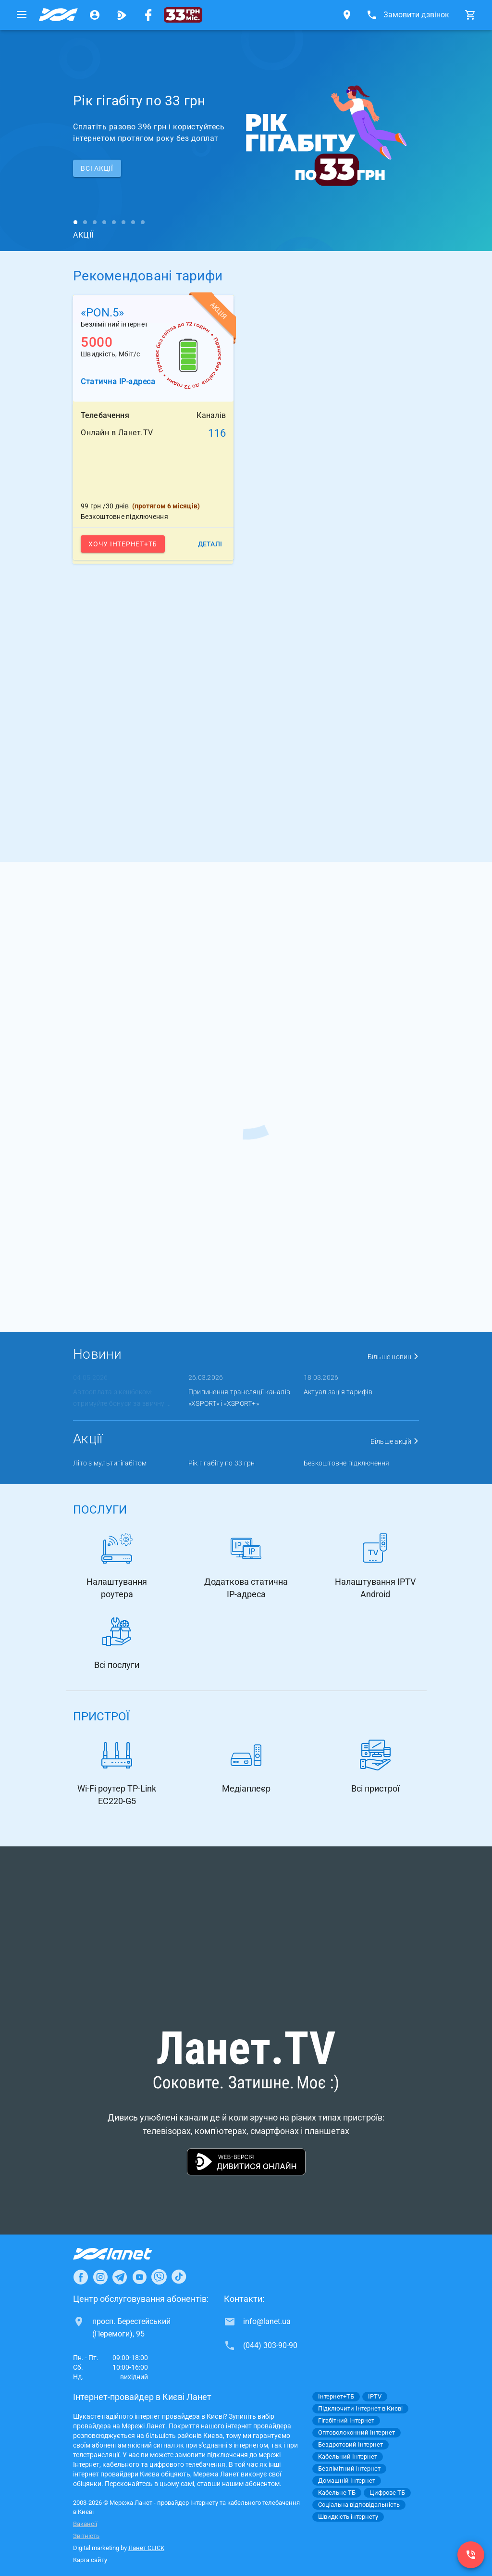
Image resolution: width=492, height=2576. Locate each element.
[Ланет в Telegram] (119, 2277)
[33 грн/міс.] (183, 15)
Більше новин (393, 1357)
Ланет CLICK (146, 2547)
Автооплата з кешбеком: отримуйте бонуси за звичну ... (122, 1397)
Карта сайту (90, 2559)
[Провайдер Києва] (58, 15)
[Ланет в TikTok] (178, 2277)
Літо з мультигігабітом (110, 1463)
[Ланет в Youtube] (139, 2277)
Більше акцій (394, 1441)
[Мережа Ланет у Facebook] (148, 15)
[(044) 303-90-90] (470, 2554)
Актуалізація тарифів (338, 1392)
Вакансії (85, 2523)
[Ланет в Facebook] (80, 2277)
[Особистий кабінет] (94, 15)
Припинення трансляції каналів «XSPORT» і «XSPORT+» (239, 1397)
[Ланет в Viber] (159, 2277)
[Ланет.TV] (121, 15)
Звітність (86, 2535)
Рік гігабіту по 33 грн (221, 1463)
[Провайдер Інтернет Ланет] (123, 2253)
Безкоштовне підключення (347, 1463)
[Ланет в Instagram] (100, 2277)
